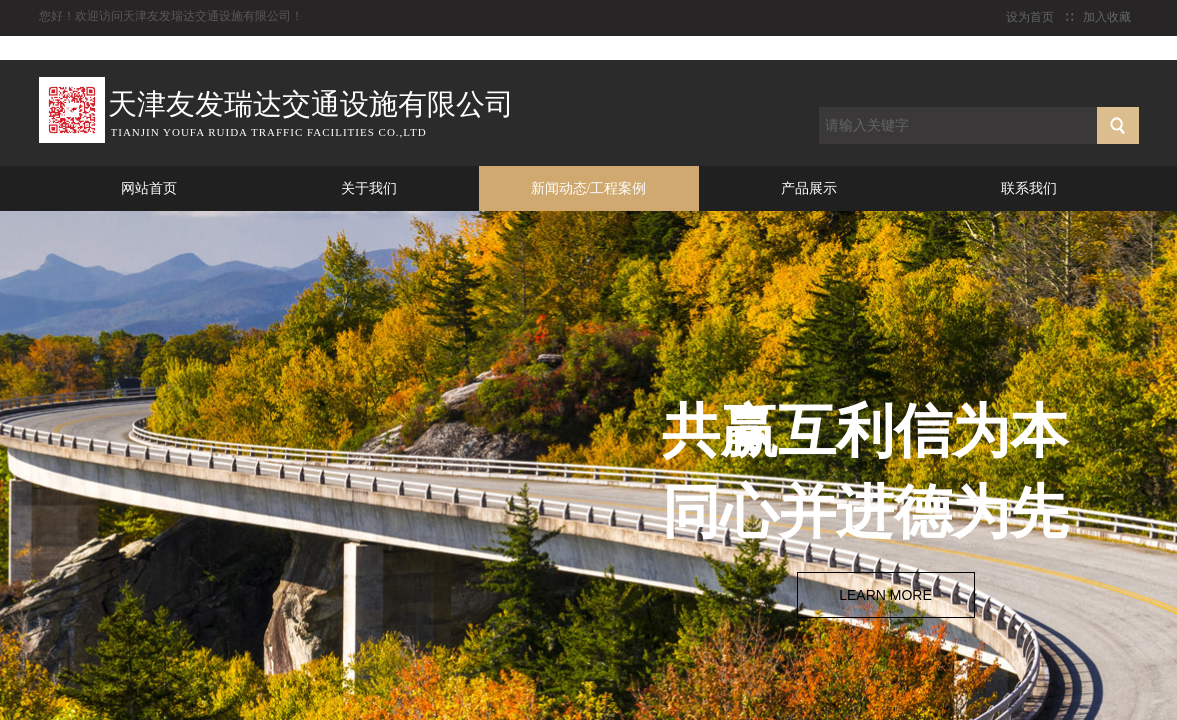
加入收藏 (1107, 17)
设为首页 (1030, 17)
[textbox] (958, 125)
